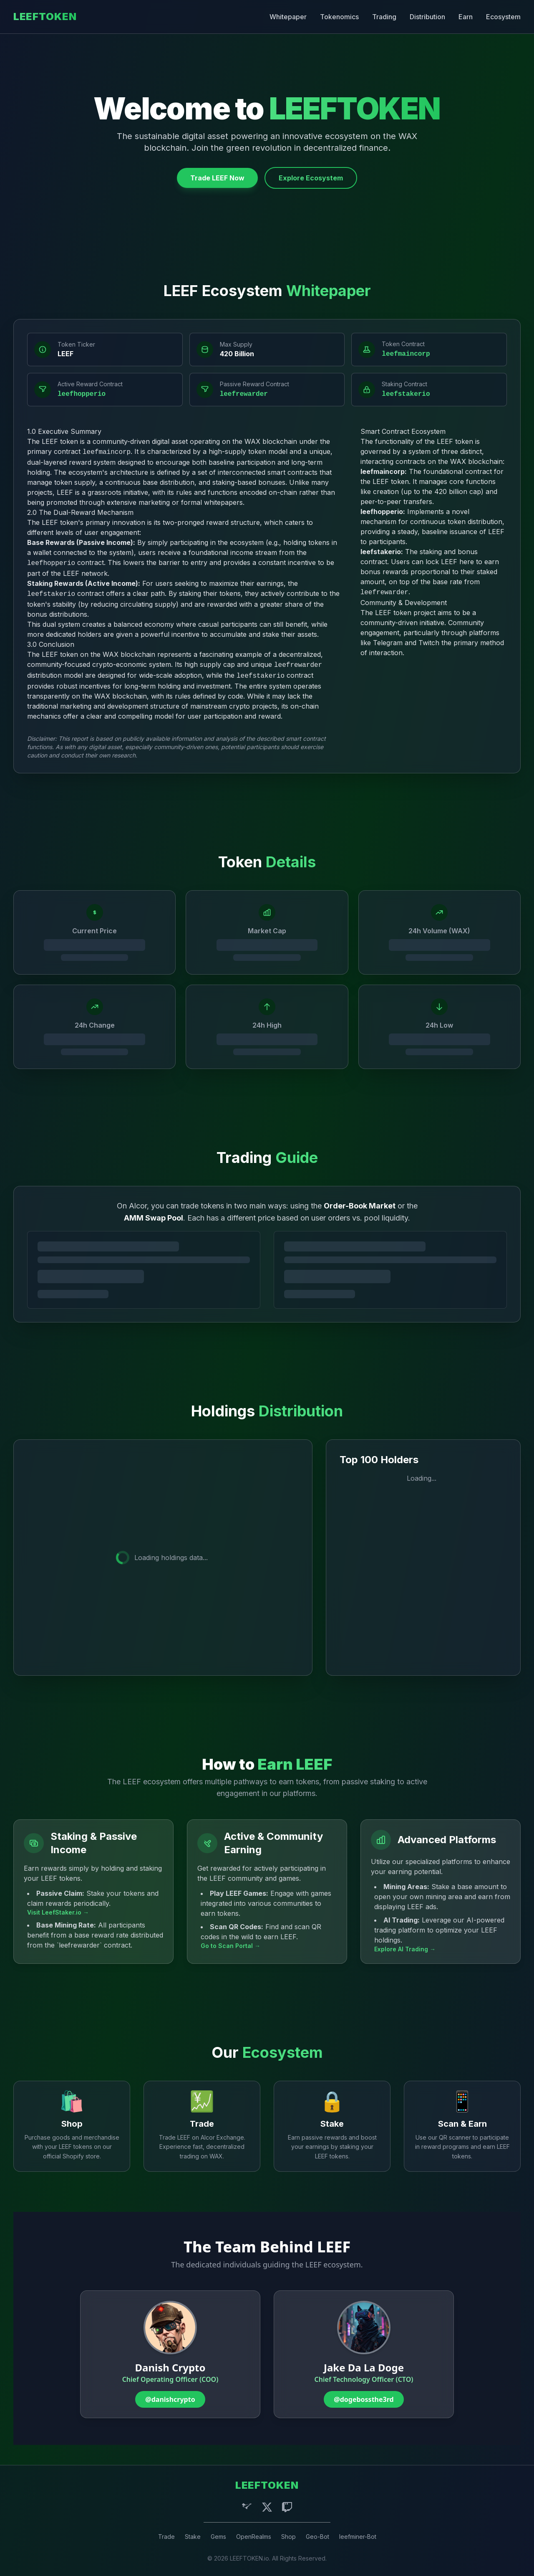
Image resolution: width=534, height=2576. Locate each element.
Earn (465, 17)
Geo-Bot (317, 2536)
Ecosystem (503, 17)
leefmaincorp (406, 354)
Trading (384, 17)
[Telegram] (247, 2507)
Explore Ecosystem (311, 178)
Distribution (427, 17)
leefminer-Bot (357, 2536)
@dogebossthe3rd (363, 2399)
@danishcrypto (170, 2399)
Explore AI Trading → (405, 1949)
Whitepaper (288, 17)
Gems (218, 2536)
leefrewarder (244, 394)
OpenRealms (253, 2536)
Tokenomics (339, 17)
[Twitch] (287, 2507)
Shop (288, 2536)
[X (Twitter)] (267, 2507)
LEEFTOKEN (45, 16)
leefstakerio (406, 394)
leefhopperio (82, 394)
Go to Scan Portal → (230, 1945)
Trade (166, 2536)
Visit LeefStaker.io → (58, 1912)
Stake (193, 2536)
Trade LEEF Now (217, 178)
